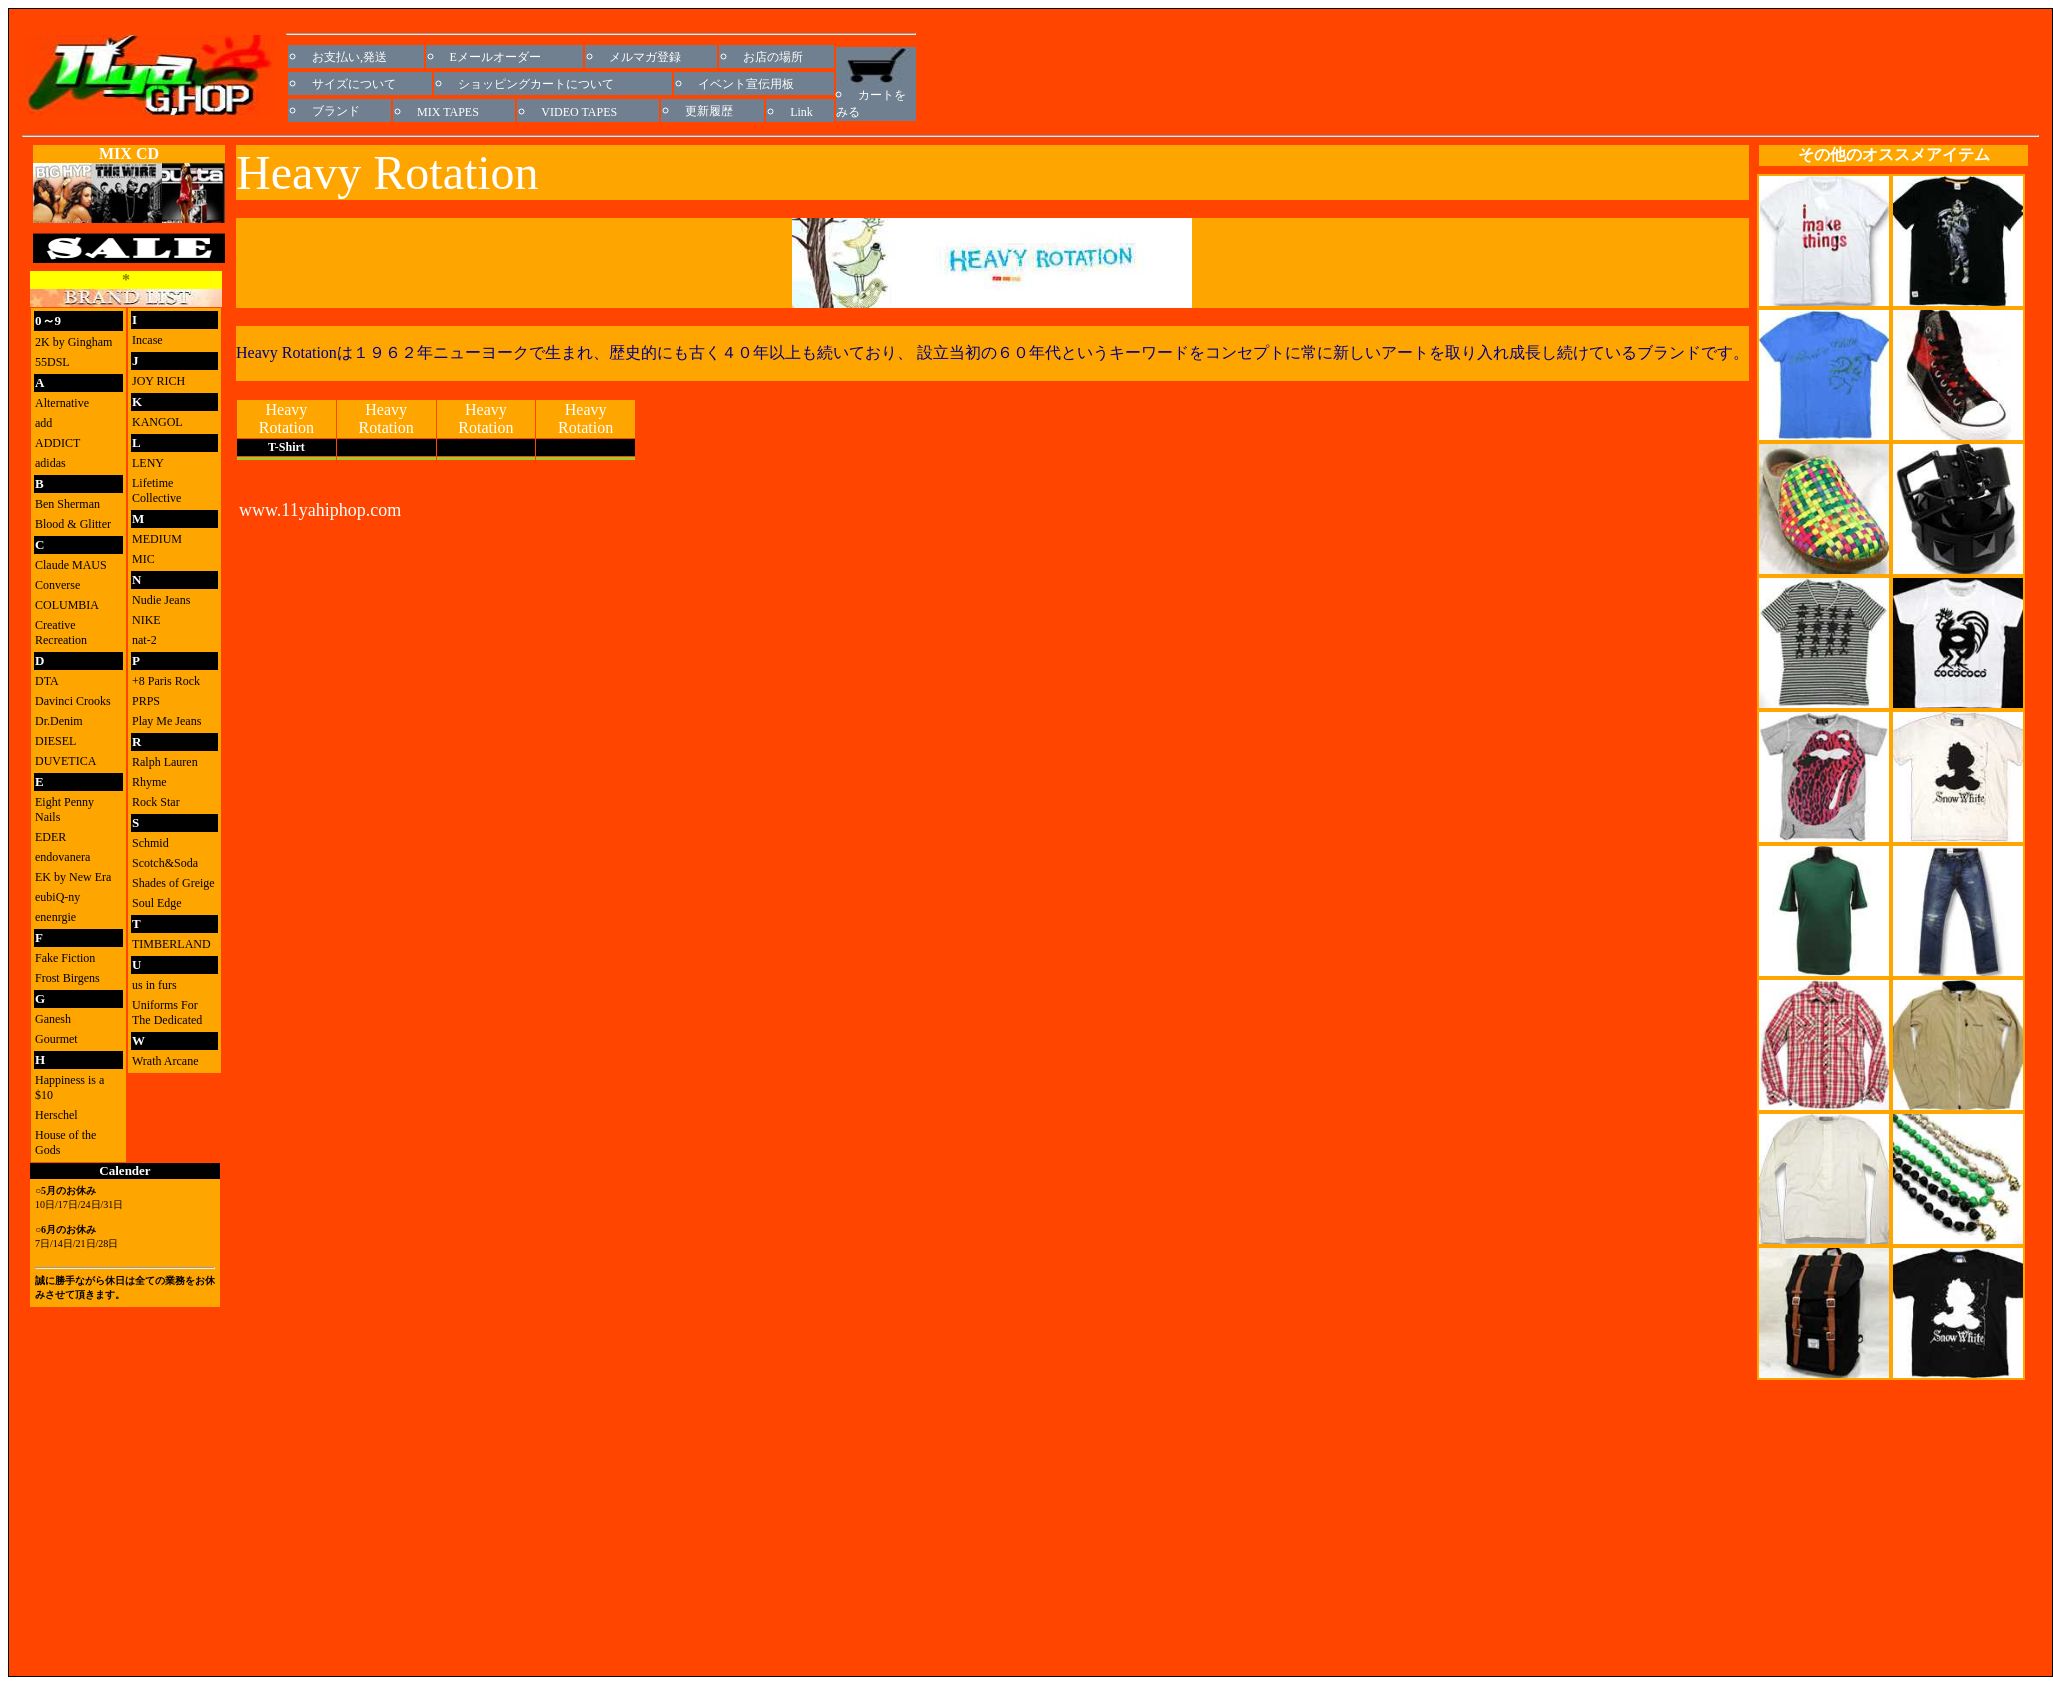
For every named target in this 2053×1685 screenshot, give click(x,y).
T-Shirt (286, 447)
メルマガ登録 (645, 57)
